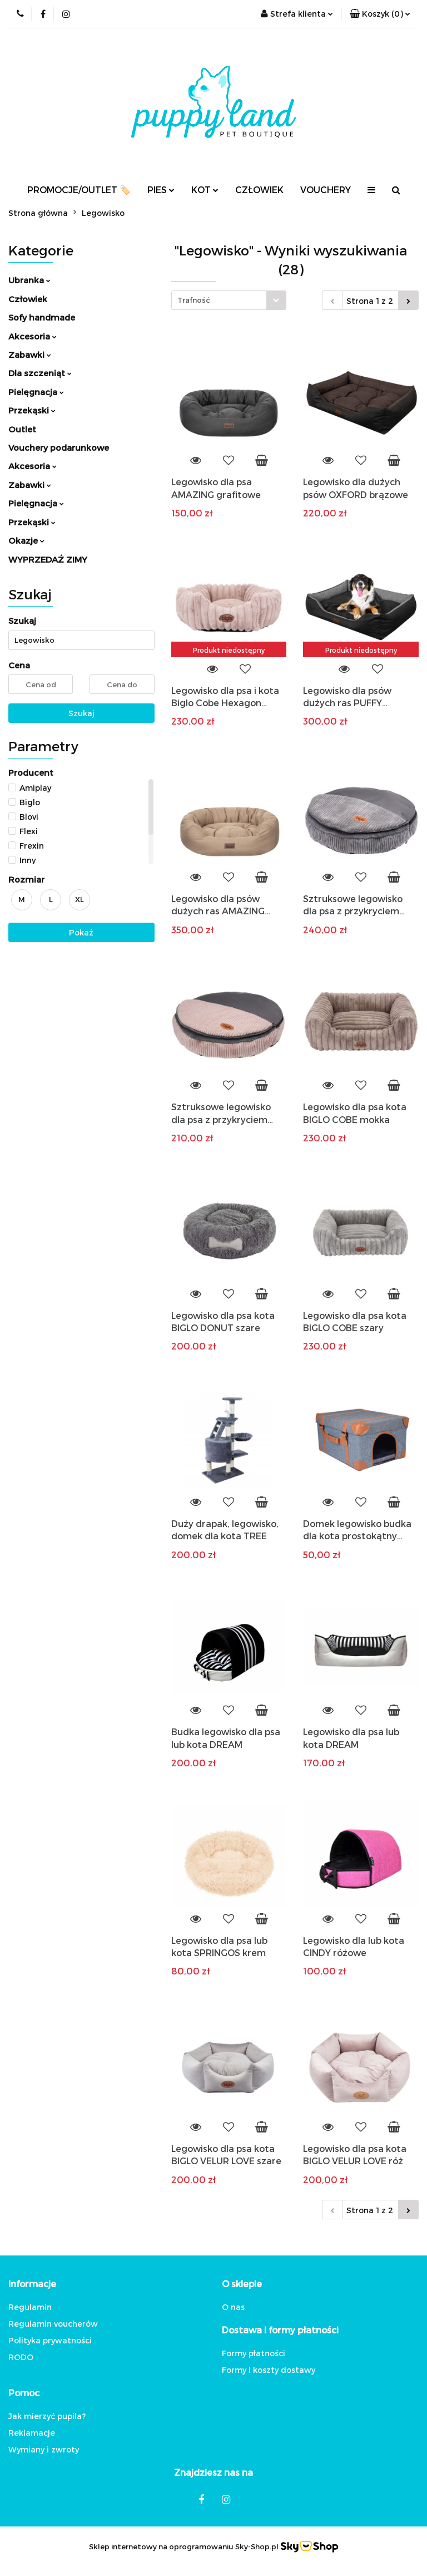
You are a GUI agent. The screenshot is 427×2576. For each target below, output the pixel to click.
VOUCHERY (325, 189)
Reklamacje (31, 2432)
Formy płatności (253, 2353)
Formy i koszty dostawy (268, 2370)
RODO (20, 2357)
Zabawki (29, 354)
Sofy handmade (41, 317)
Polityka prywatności (50, 2340)
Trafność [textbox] (193, 299)
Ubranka (29, 280)
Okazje (26, 540)
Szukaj (81, 713)
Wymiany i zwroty (43, 2449)
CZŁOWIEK (259, 189)
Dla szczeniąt (40, 373)
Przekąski (32, 410)
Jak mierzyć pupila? (47, 2416)
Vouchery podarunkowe (58, 447)
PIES (161, 189)
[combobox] (228, 300)
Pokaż (81, 932)
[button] (380, 14)
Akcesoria (32, 336)
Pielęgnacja (36, 392)
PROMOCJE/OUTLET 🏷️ (79, 189)
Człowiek (27, 299)
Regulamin (30, 2307)
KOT (205, 189)
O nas (233, 2307)
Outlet (22, 429)
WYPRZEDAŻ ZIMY (47, 559)
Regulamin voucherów (53, 2323)
